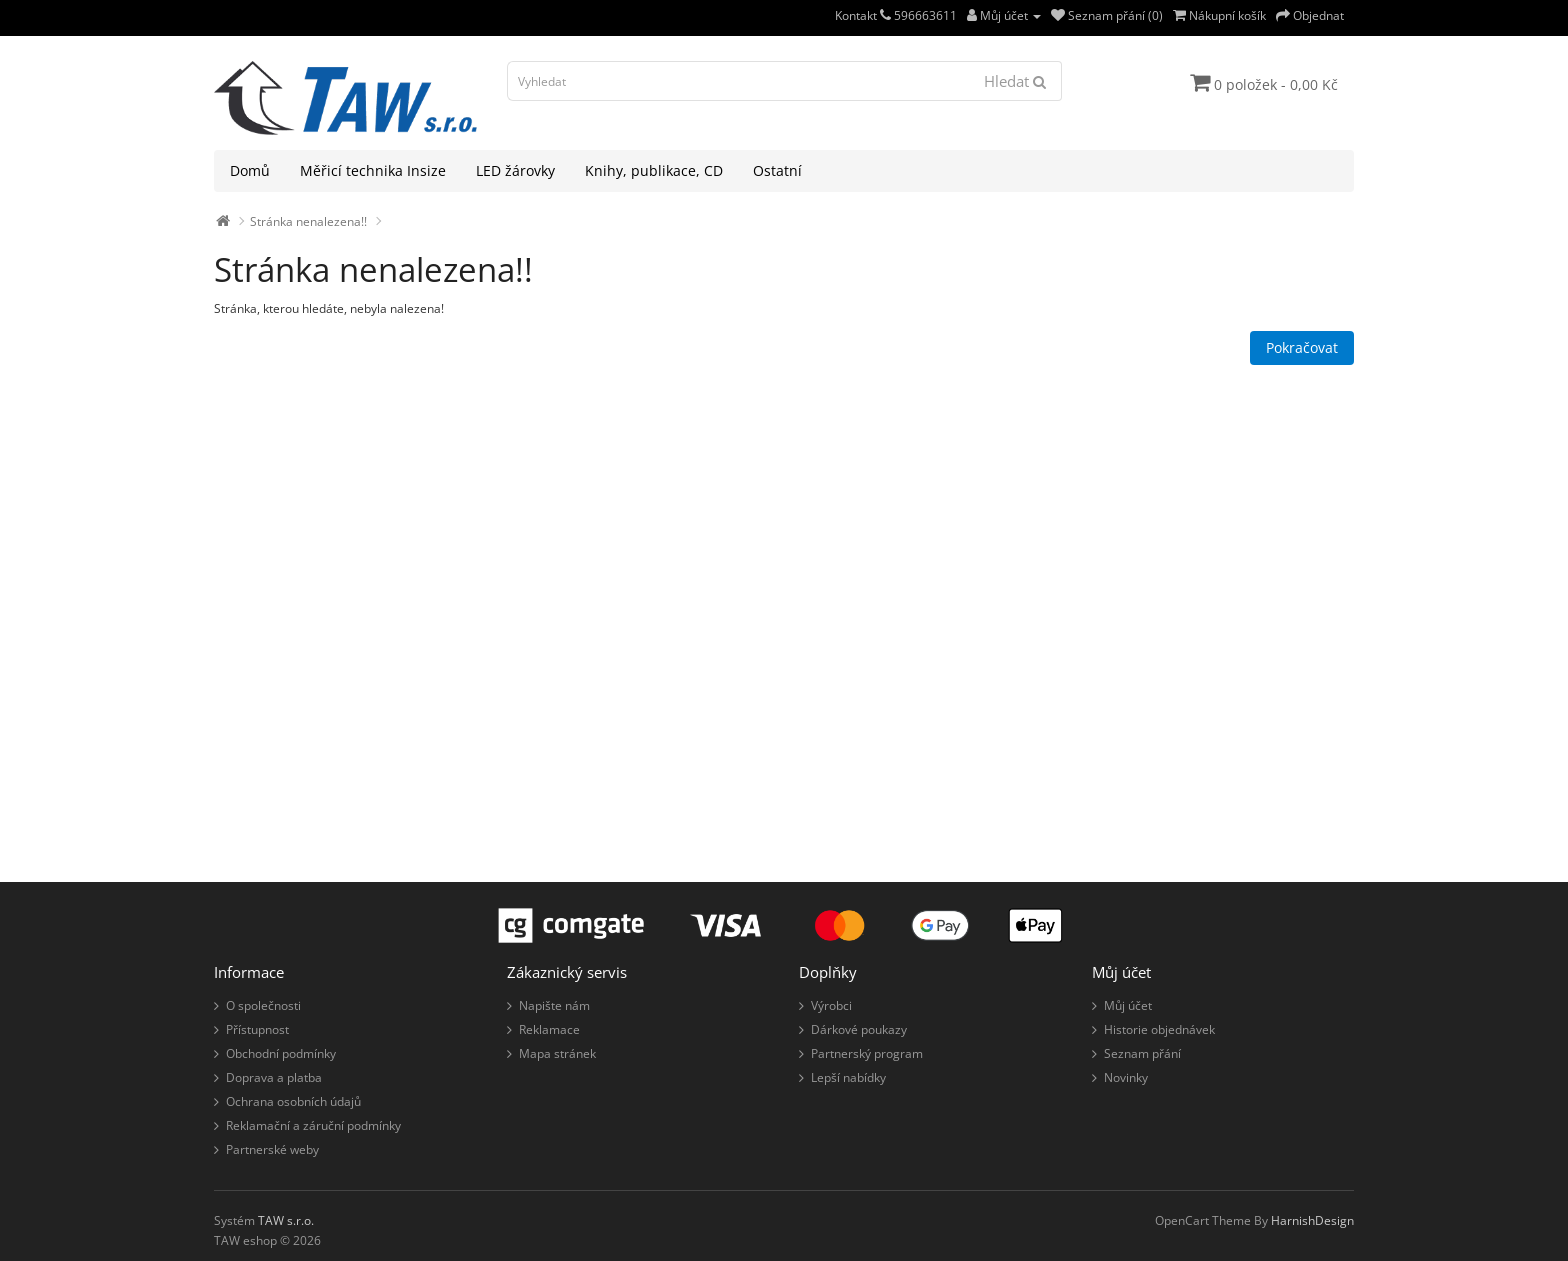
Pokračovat (1302, 347)
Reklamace (549, 1029)
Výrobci (831, 1005)
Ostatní (777, 170)
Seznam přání (1142, 1053)
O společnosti (263, 1005)
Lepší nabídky (848, 1077)
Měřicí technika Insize (373, 170)
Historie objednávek (1159, 1029)
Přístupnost (257, 1029)
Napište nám (554, 1005)
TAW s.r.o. (286, 1220)
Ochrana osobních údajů (293, 1101)
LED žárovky (515, 170)
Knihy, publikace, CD (654, 170)
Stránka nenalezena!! (308, 221)
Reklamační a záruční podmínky (313, 1125)
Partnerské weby (272, 1149)
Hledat (1015, 81)
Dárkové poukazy (859, 1029)
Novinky (1126, 1077)
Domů (250, 170)
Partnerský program (867, 1053)
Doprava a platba (274, 1077)
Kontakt (863, 15)
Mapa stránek (557, 1053)
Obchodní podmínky (281, 1053)
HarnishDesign (1312, 1220)
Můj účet (1128, 1005)
